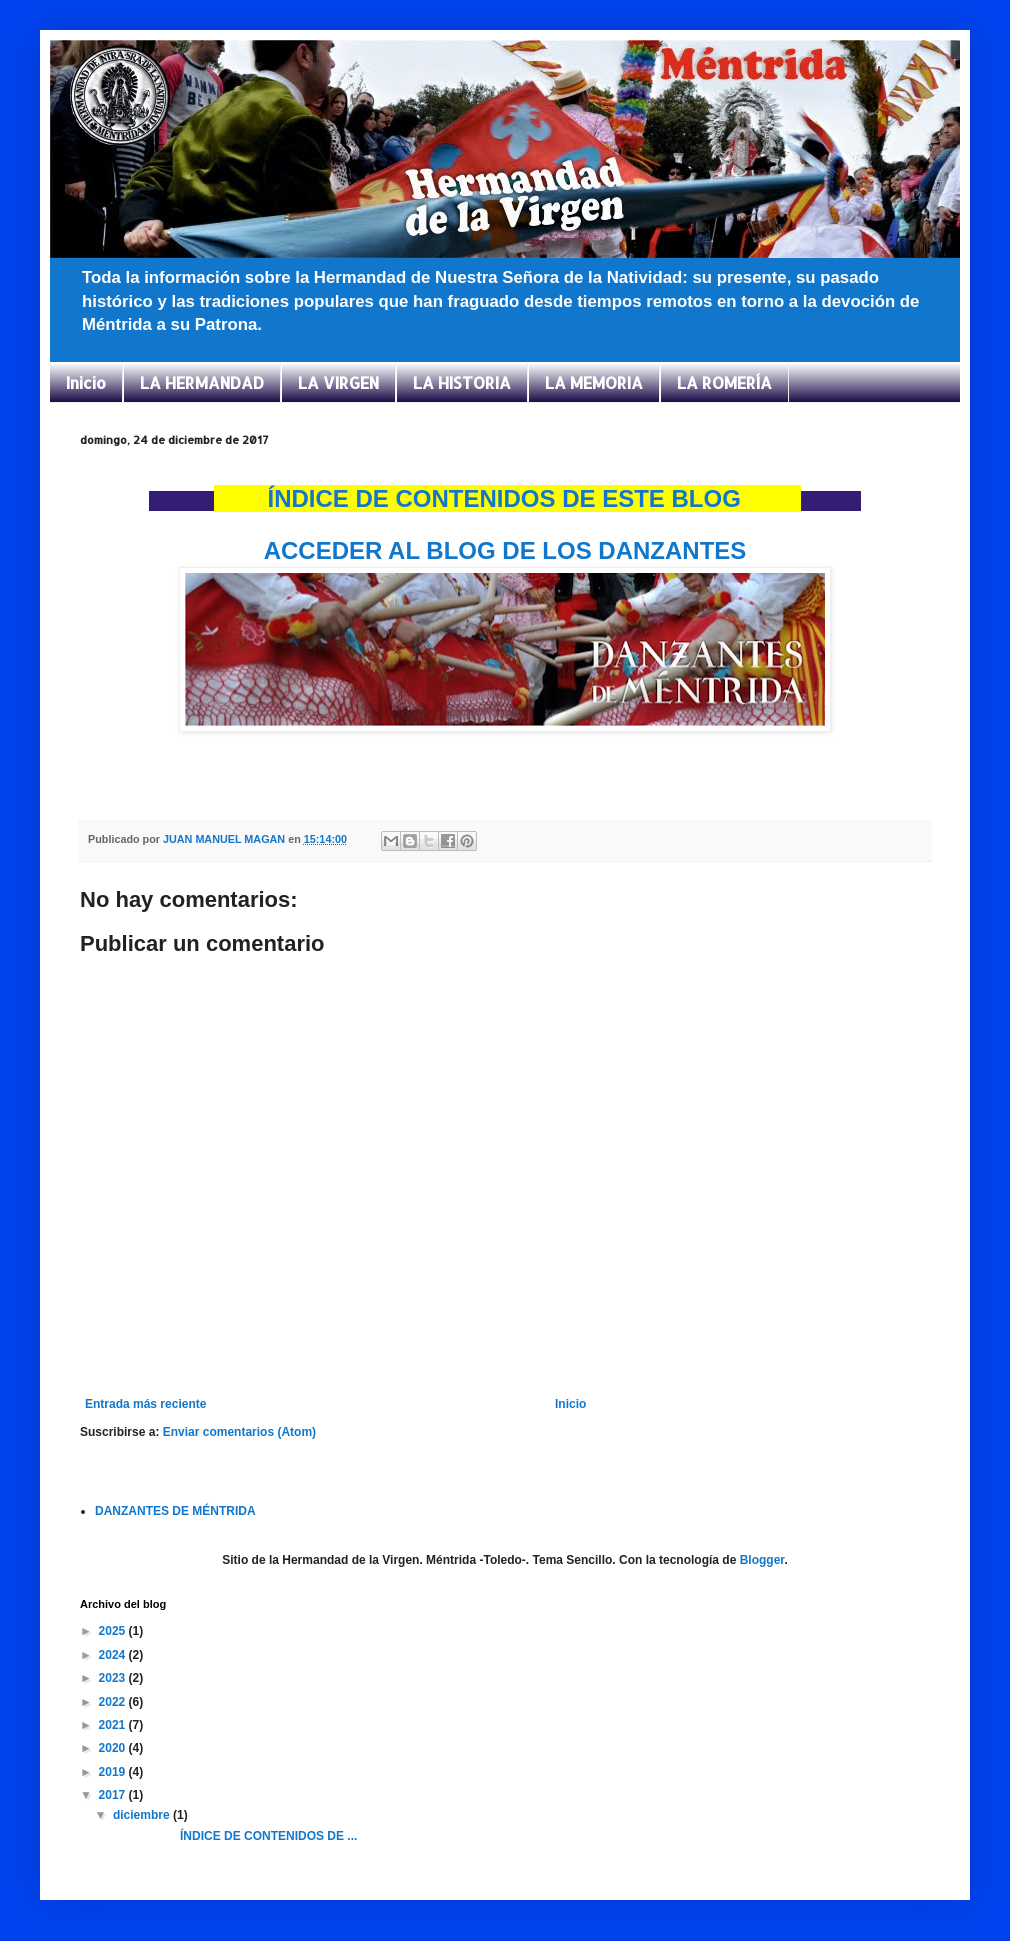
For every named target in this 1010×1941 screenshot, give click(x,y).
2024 (114, 1655)
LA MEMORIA (594, 382)
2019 (114, 1772)
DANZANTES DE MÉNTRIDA (175, 1511)
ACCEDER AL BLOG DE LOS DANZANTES (505, 550)
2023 (114, 1678)
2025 (114, 1631)
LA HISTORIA (462, 382)
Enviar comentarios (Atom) (239, 1432)
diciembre (143, 1815)
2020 (114, 1748)
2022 (114, 1702)
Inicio (86, 382)
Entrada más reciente (145, 1404)
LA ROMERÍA (724, 382)
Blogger (762, 1560)
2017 (114, 1795)
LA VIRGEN (338, 382)
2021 (114, 1725)
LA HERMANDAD (202, 382)
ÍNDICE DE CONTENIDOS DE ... (233, 1836)
